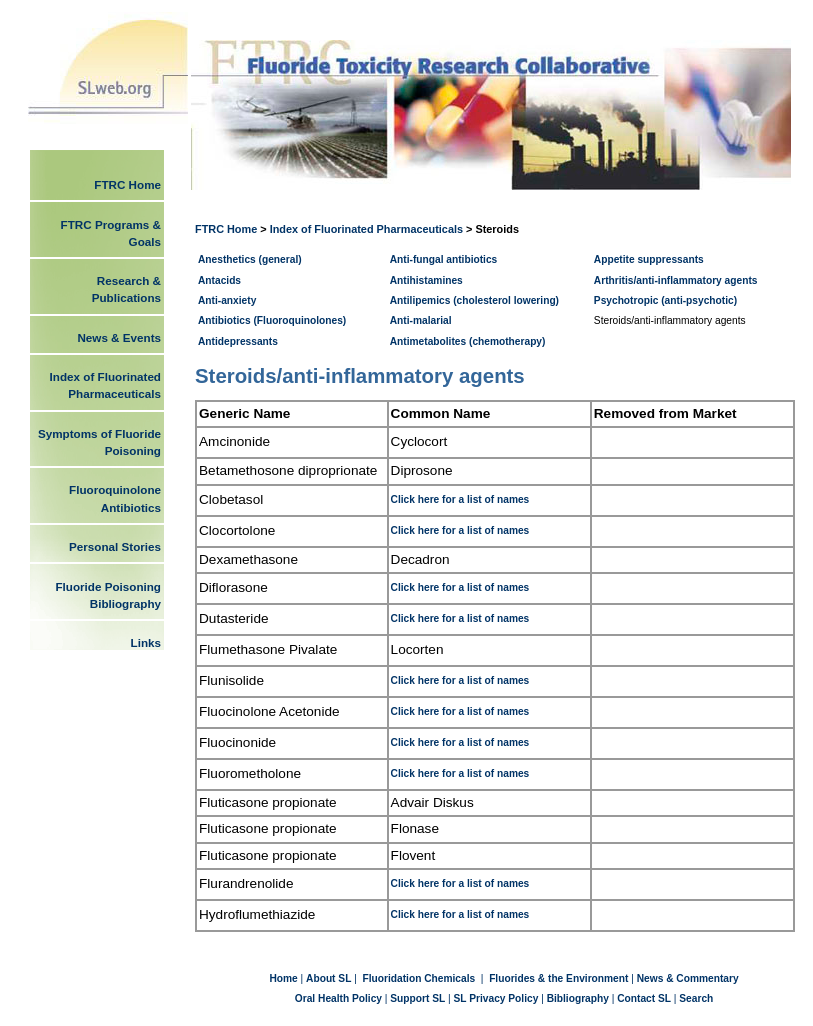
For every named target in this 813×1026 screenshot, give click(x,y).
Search (696, 998)
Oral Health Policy (338, 998)
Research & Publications (126, 289)
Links (146, 642)
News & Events (119, 337)
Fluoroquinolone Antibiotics (115, 498)
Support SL (417, 998)
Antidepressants (238, 341)
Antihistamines (426, 280)
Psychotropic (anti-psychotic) (665, 300)
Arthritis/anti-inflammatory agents (676, 280)
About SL (328, 978)
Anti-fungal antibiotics (444, 259)
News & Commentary (688, 978)
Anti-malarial (421, 320)
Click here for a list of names (460, 499)
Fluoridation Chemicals (419, 978)
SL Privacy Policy (496, 998)
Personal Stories (115, 546)
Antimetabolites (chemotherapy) (468, 341)
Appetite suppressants (649, 259)
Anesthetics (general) (250, 259)
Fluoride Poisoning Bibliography (108, 595)
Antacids (219, 280)
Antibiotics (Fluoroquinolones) (272, 320)
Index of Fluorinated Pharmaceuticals (366, 229)
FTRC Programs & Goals (111, 233)
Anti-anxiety (227, 300)
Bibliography (578, 998)
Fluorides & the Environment (558, 978)
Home (284, 978)
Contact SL (644, 998)
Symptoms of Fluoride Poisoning (99, 442)
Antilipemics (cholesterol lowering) (474, 300)
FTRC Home (227, 229)
